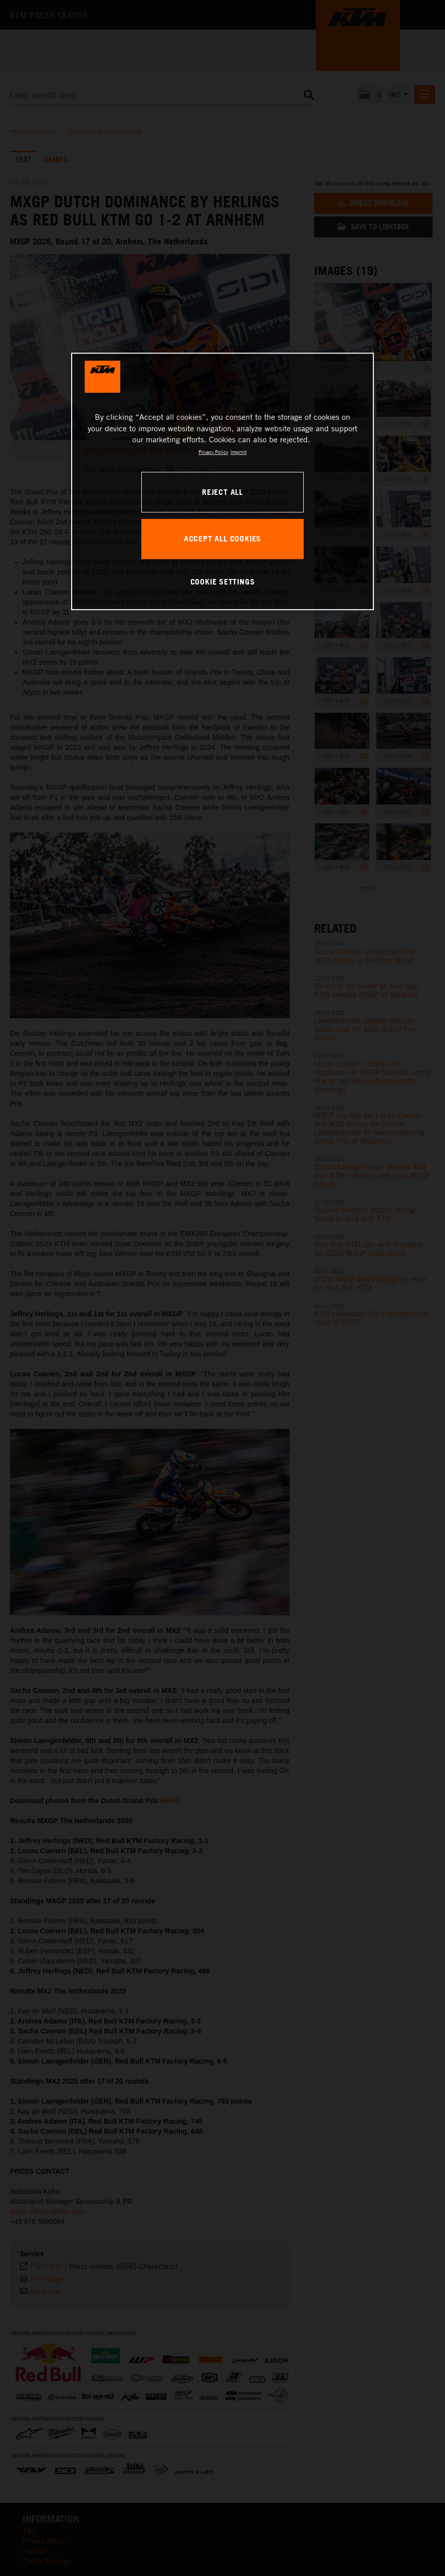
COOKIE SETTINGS (222, 582)
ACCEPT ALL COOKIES (222, 538)
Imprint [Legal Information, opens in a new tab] (239, 451)
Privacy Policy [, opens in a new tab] (213, 451)
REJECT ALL (222, 492)
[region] (222, 482)
